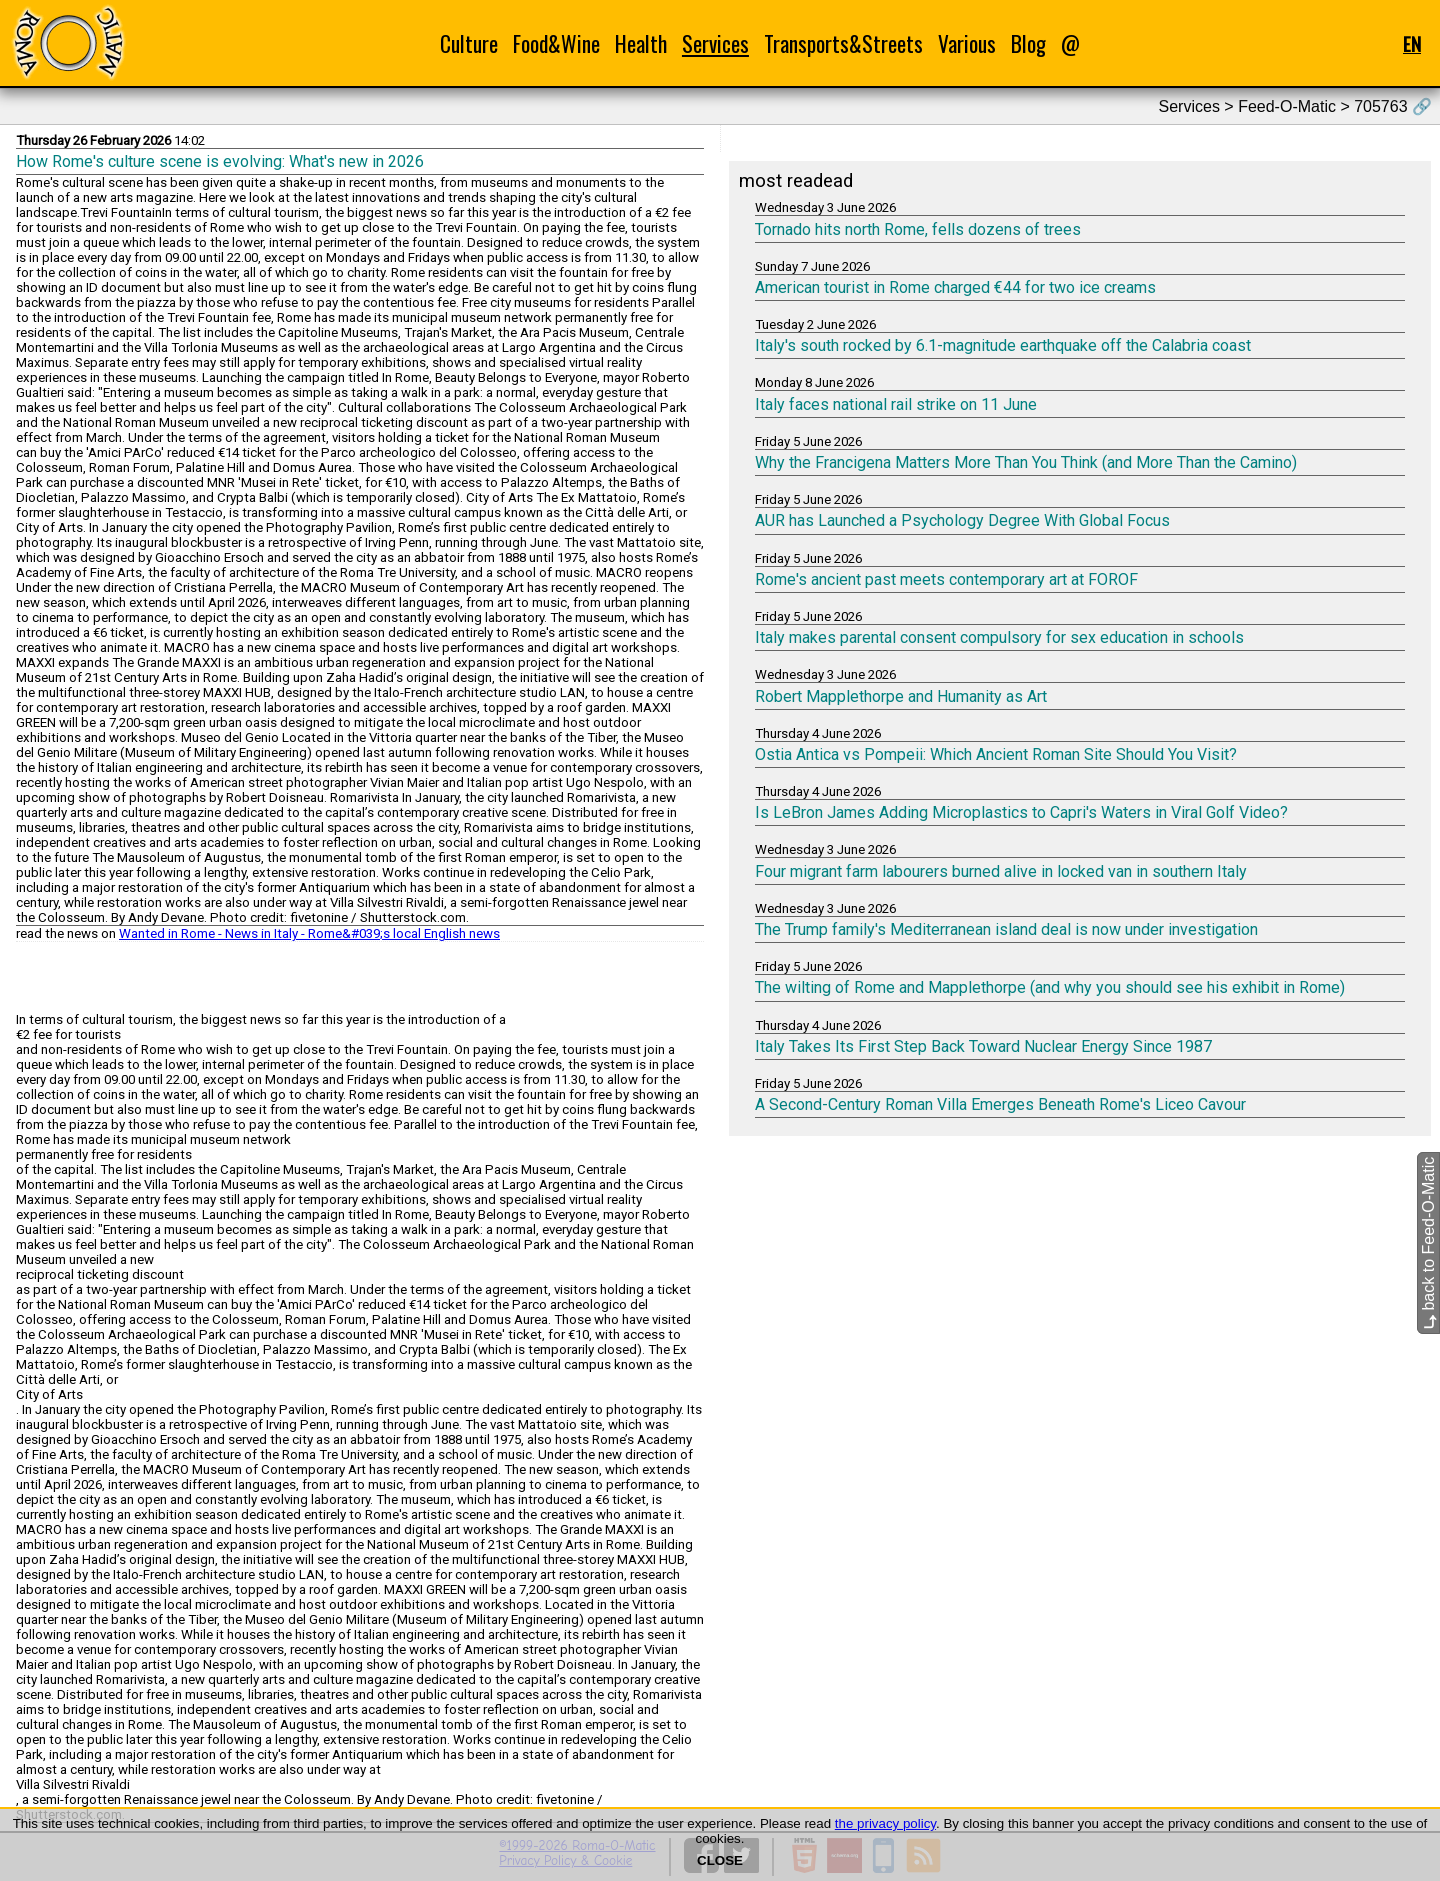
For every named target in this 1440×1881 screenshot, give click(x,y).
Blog (1028, 43)
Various (967, 43)
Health (641, 43)
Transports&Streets (843, 43)
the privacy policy (885, 1823)
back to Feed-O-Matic (1428, 1242)
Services (715, 43)
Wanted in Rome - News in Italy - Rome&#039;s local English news (309, 933)
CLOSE (720, 1860)
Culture (469, 43)
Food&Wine (556, 43)
